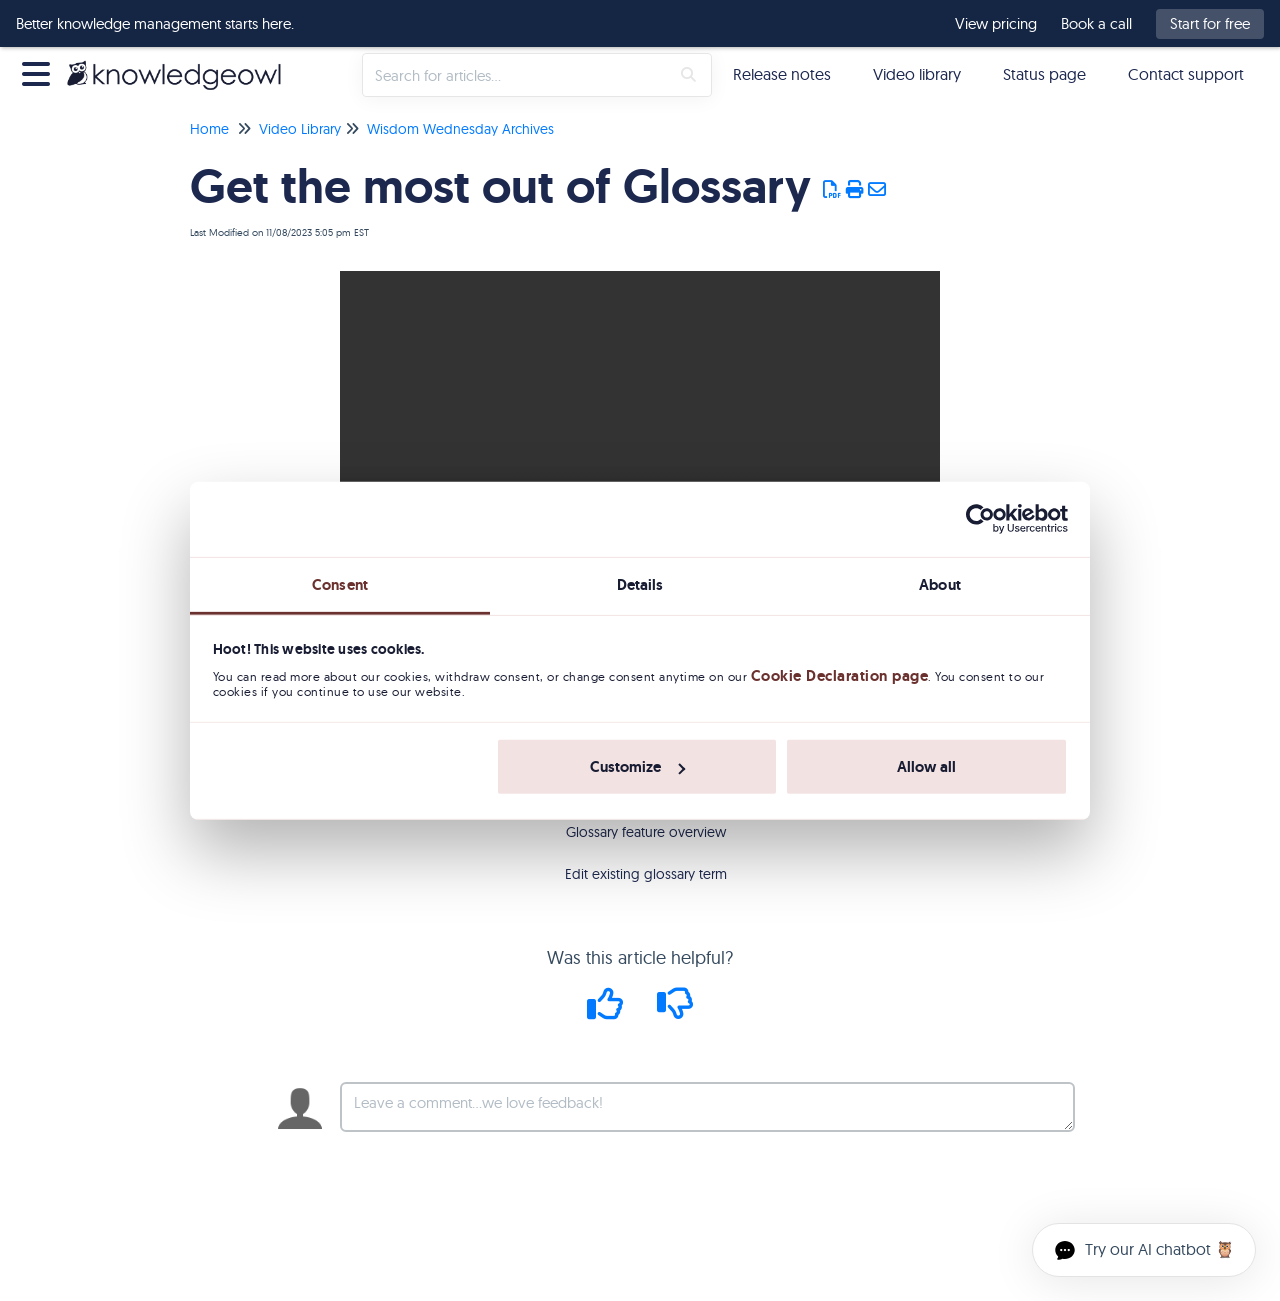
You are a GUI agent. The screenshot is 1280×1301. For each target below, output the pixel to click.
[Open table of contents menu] (40, 71)
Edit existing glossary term (646, 874)
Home (209, 129)
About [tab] (940, 584)
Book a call (1096, 24)
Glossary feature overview (646, 832)
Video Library (300, 129)
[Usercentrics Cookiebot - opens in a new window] (980, 519)
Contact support (1186, 74)
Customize (637, 767)
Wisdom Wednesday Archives (460, 129)
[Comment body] (707, 1107)
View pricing (996, 24)
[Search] (688, 75)
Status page (1044, 74)
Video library (917, 74)
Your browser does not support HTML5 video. (640, 421)
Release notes (782, 74)
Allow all (926, 767)
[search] (516, 75)
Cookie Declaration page (840, 676)
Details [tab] (640, 584)
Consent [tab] (340, 584)
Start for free (1210, 23)
